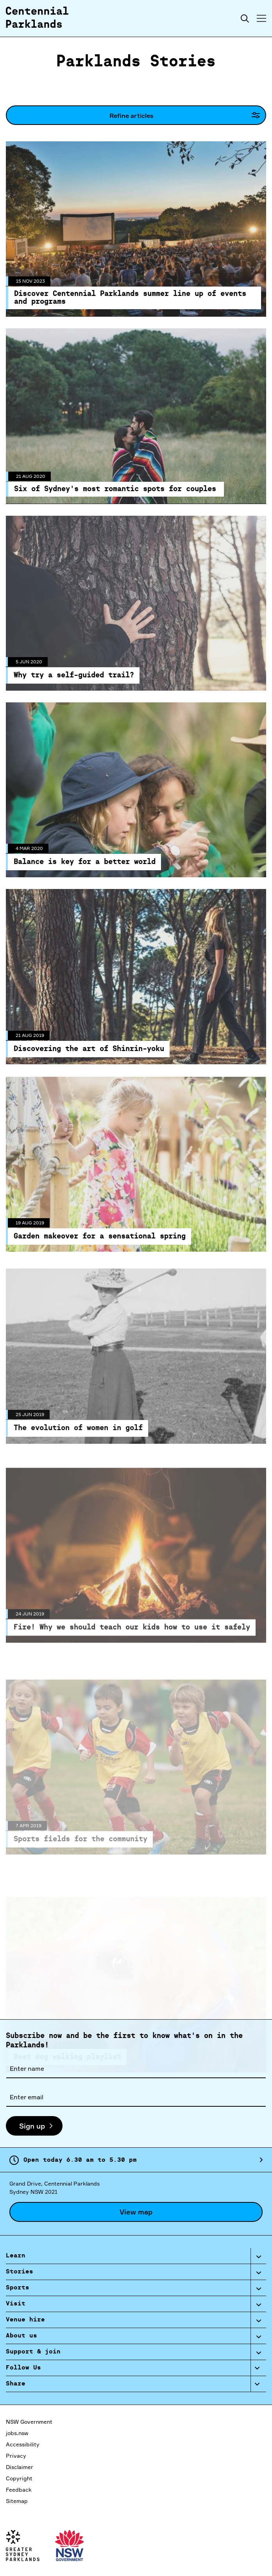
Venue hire (25, 2320)
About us (21, 2336)
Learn (15, 2256)
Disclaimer (19, 2467)
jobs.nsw (17, 2433)
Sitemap (17, 2501)
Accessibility (22, 2444)
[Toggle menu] (261, 18)
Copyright (19, 2478)
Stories (19, 2272)
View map (136, 2211)
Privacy (16, 2455)
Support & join (33, 2352)
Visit (15, 2304)
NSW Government (29, 2421)
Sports (17, 2288)
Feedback (19, 2489)
